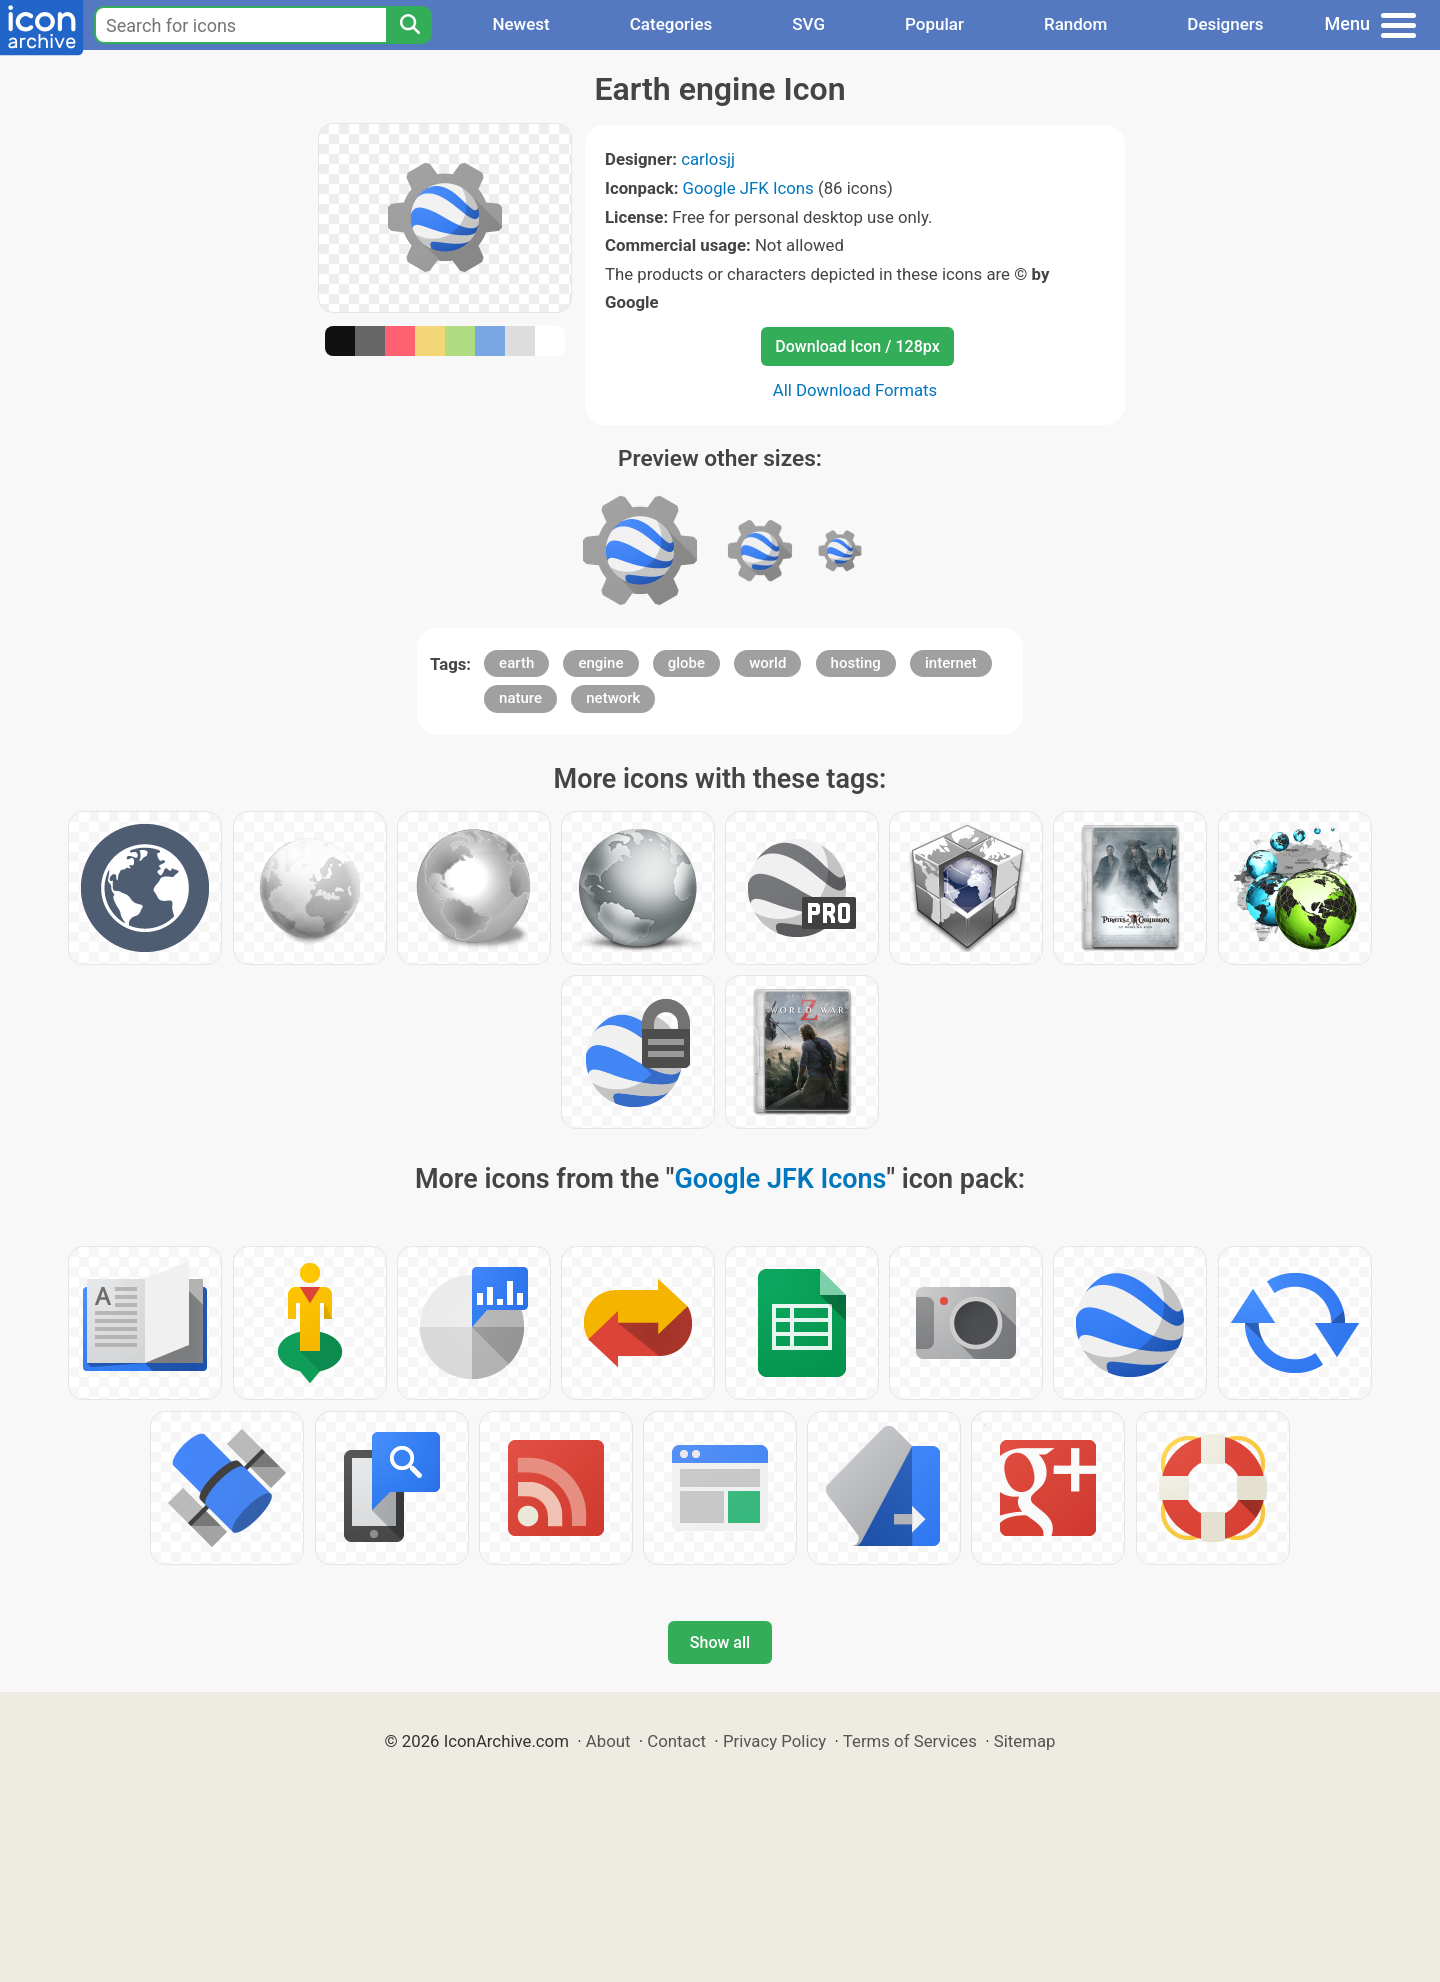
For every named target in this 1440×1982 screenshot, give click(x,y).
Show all (720, 1642)
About (608, 1741)
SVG (808, 24)
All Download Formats (855, 390)
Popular (934, 24)
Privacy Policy (774, 1741)
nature (520, 698)
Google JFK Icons (748, 188)
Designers (1225, 24)
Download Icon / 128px (857, 346)
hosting (856, 663)
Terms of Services (910, 1741)
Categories (671, 24)
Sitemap (1025, 1741)
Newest (520, 24)
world (767, 663)
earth (516, 663)
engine (600, 663)
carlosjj (708, 159)
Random (1075, 24)
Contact (676, 1741)
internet (951, 663)
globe (686, 663)
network (613, 698)
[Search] (409, 25)
